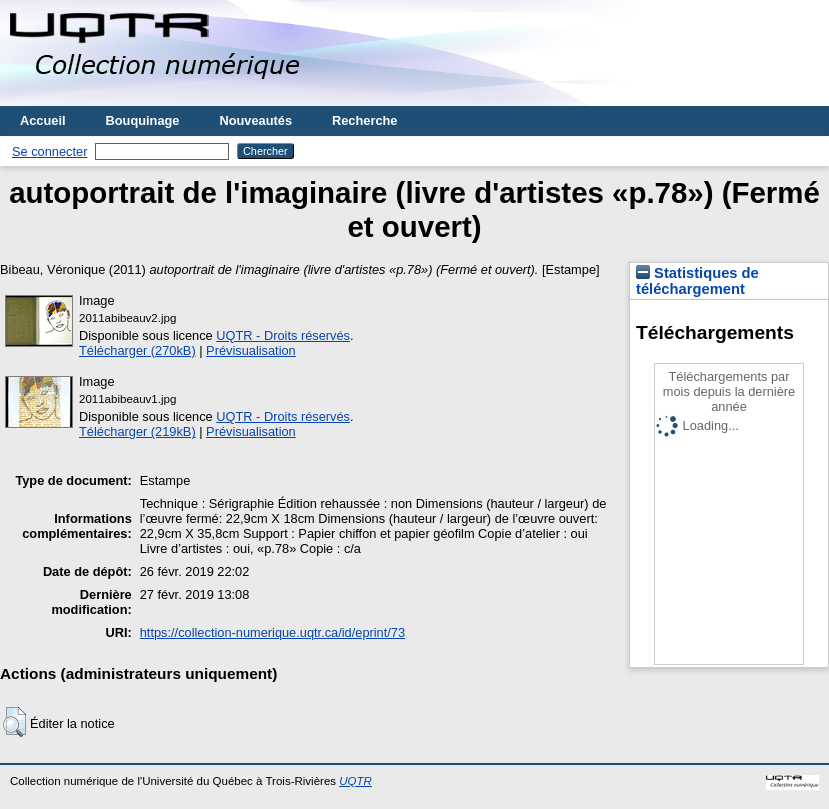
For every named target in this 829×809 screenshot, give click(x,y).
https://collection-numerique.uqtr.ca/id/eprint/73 (272, 632)
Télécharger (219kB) (137, 431)
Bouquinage (143, 120)
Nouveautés (255, 120)
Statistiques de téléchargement (697, 281)
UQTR (355, 781)
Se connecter (49, 151)
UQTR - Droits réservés (283, 335)
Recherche (364, 120)
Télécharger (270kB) (137, 350)
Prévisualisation (251, 350)
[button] (14, 722)
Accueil (43, 120)
